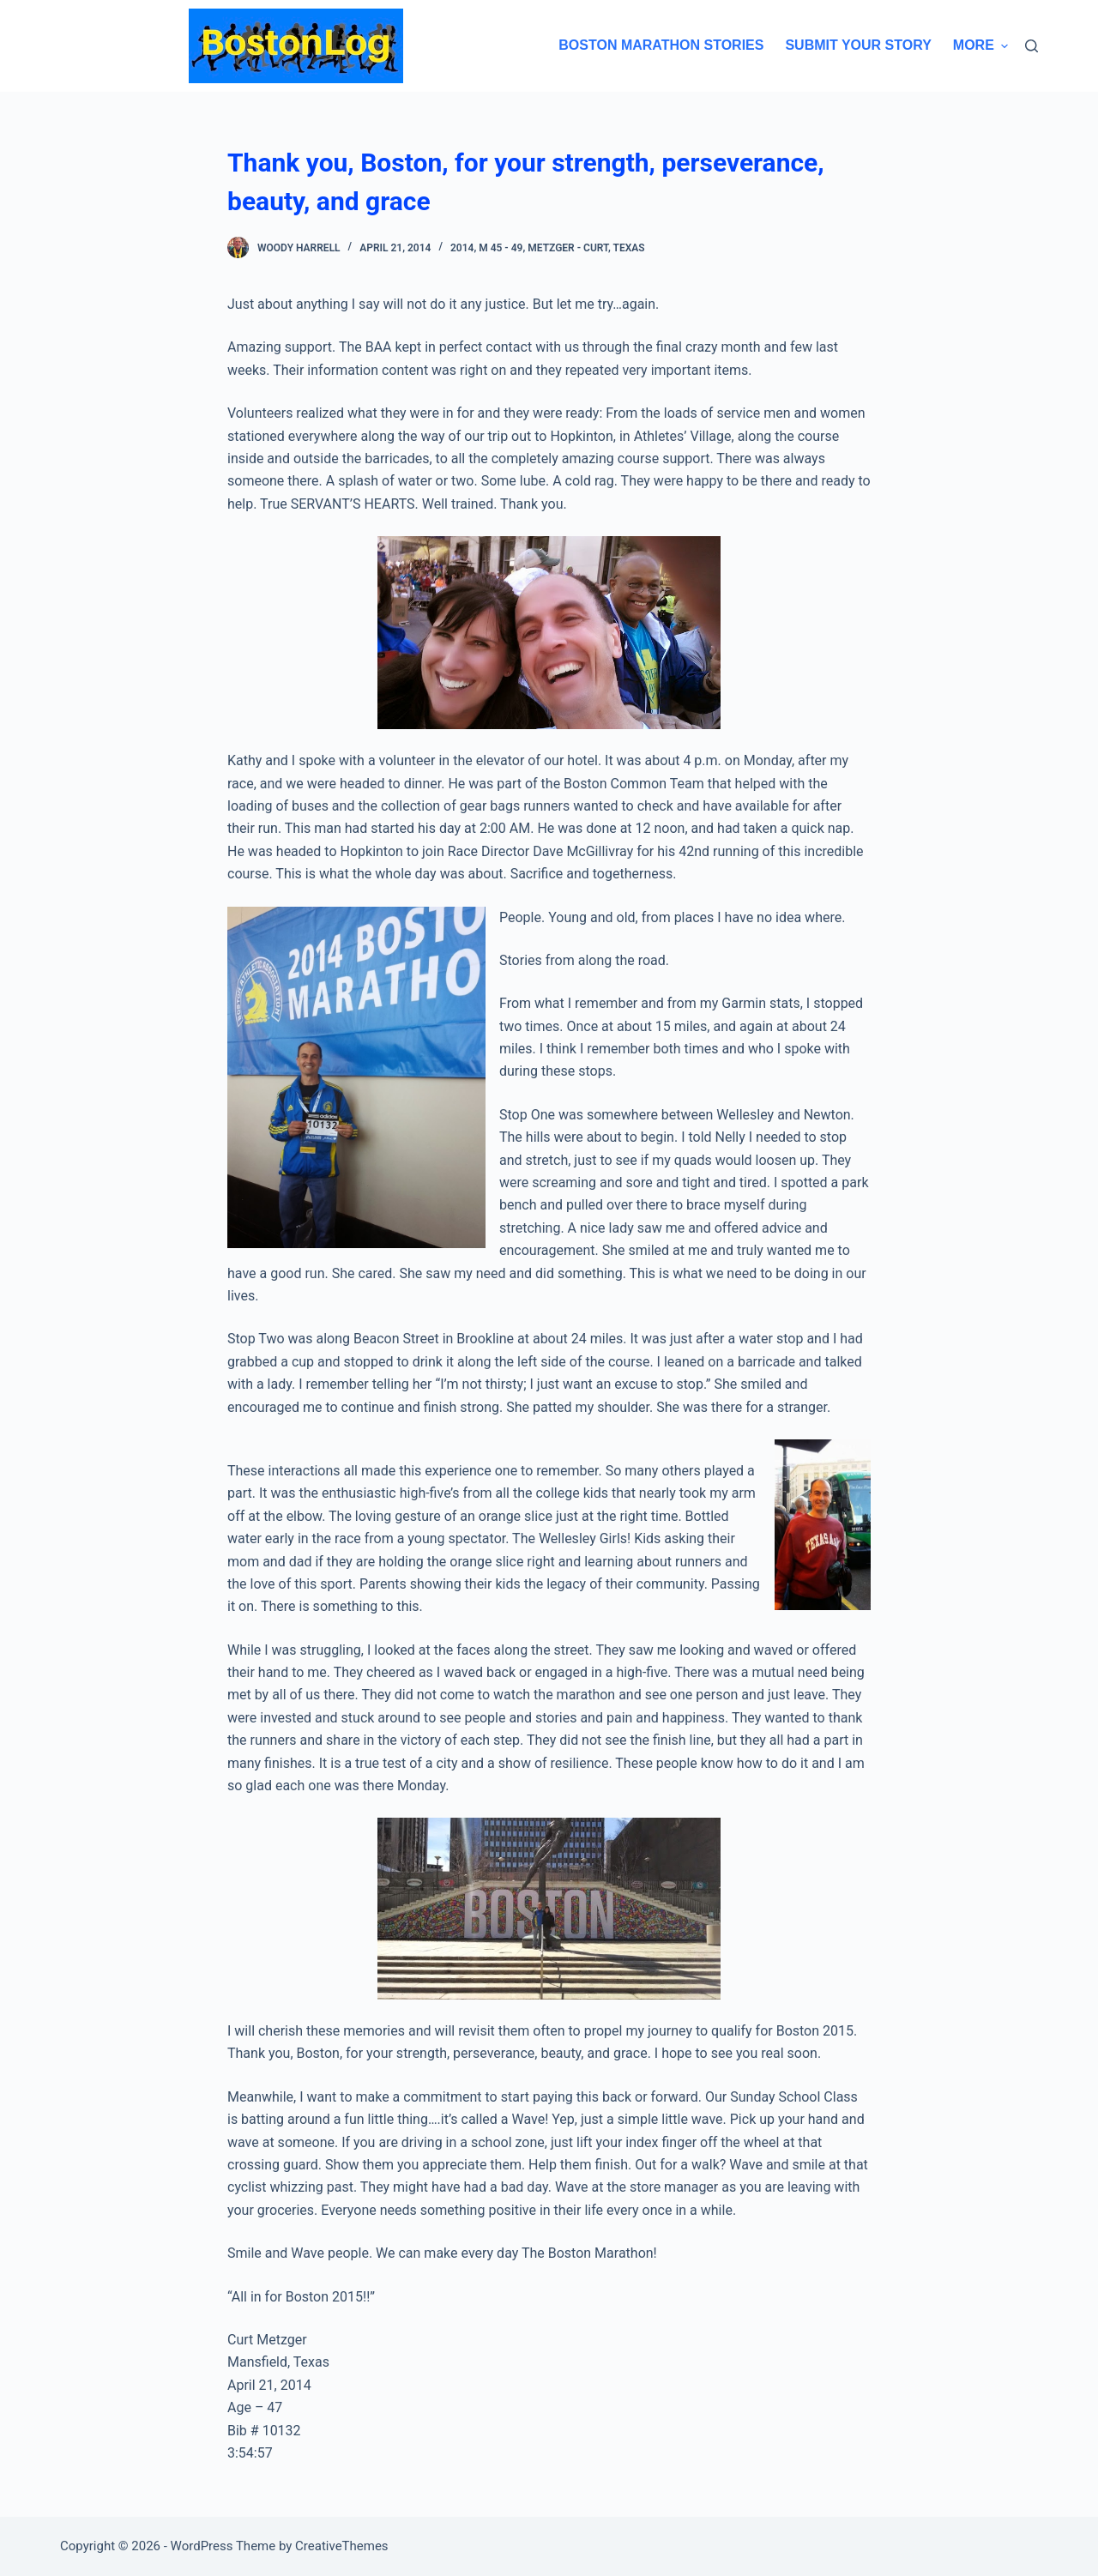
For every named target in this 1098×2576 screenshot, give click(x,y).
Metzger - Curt (568, 248)
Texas (629, 248)
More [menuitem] (980, 45)
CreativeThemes (342, 2546)
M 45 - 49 (500, 248)
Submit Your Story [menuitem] (858, 45)
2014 (462, 248)
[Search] (1031, 45)
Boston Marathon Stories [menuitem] (660, 45)
